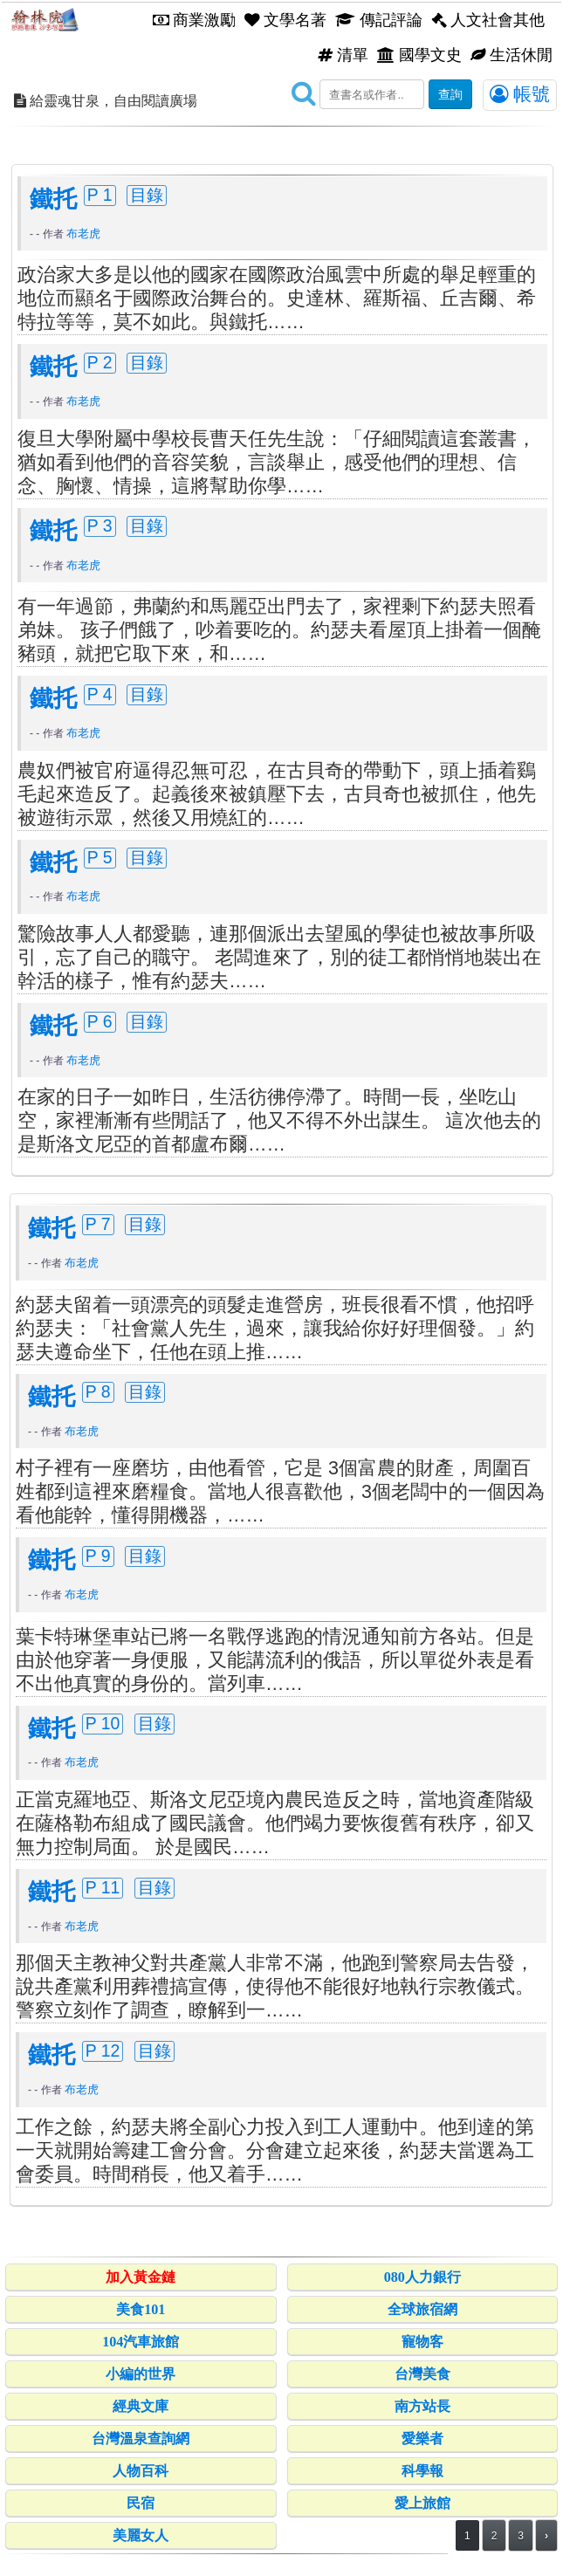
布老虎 (83, 233)
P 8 (98, 1391)
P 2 (100, 362)
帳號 (520, 94)
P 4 (100, 694)
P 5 (100, 857)
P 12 (103, 2050)
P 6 (100, 1021)
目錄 (146, 194)
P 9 (98, 1555)
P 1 (100, 194)
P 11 (103, 1887)
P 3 (100, 525)
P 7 (98, 1223)
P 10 (103, 1723)
